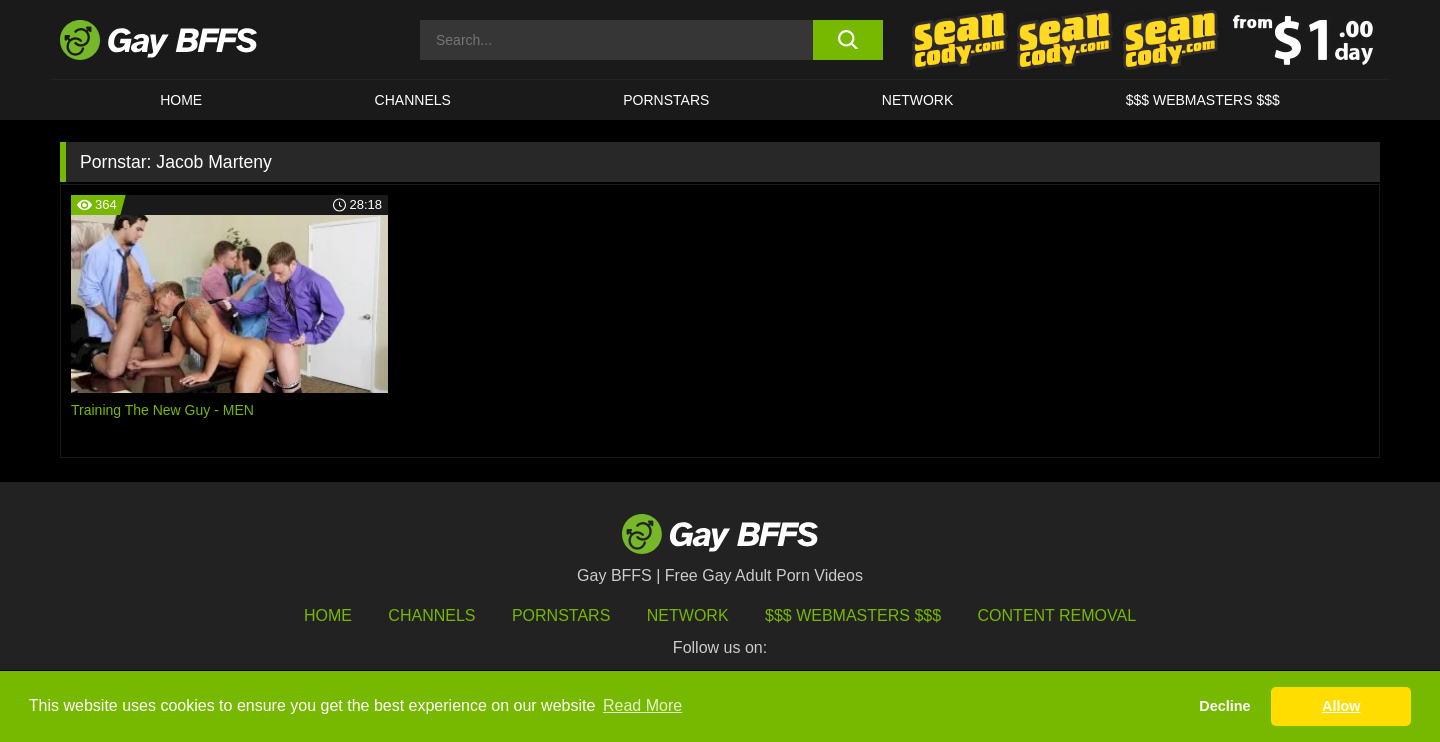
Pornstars (561, 615)
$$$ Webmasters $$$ (1203, 100)
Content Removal (1057, 615)
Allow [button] (1341, 706)
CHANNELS (413, 100)
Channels (431, 615)
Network (918, 100)
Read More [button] (642, 705)
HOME (181, 100)
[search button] (847, 40)
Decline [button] (1224, 706)
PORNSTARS (666, 100)
